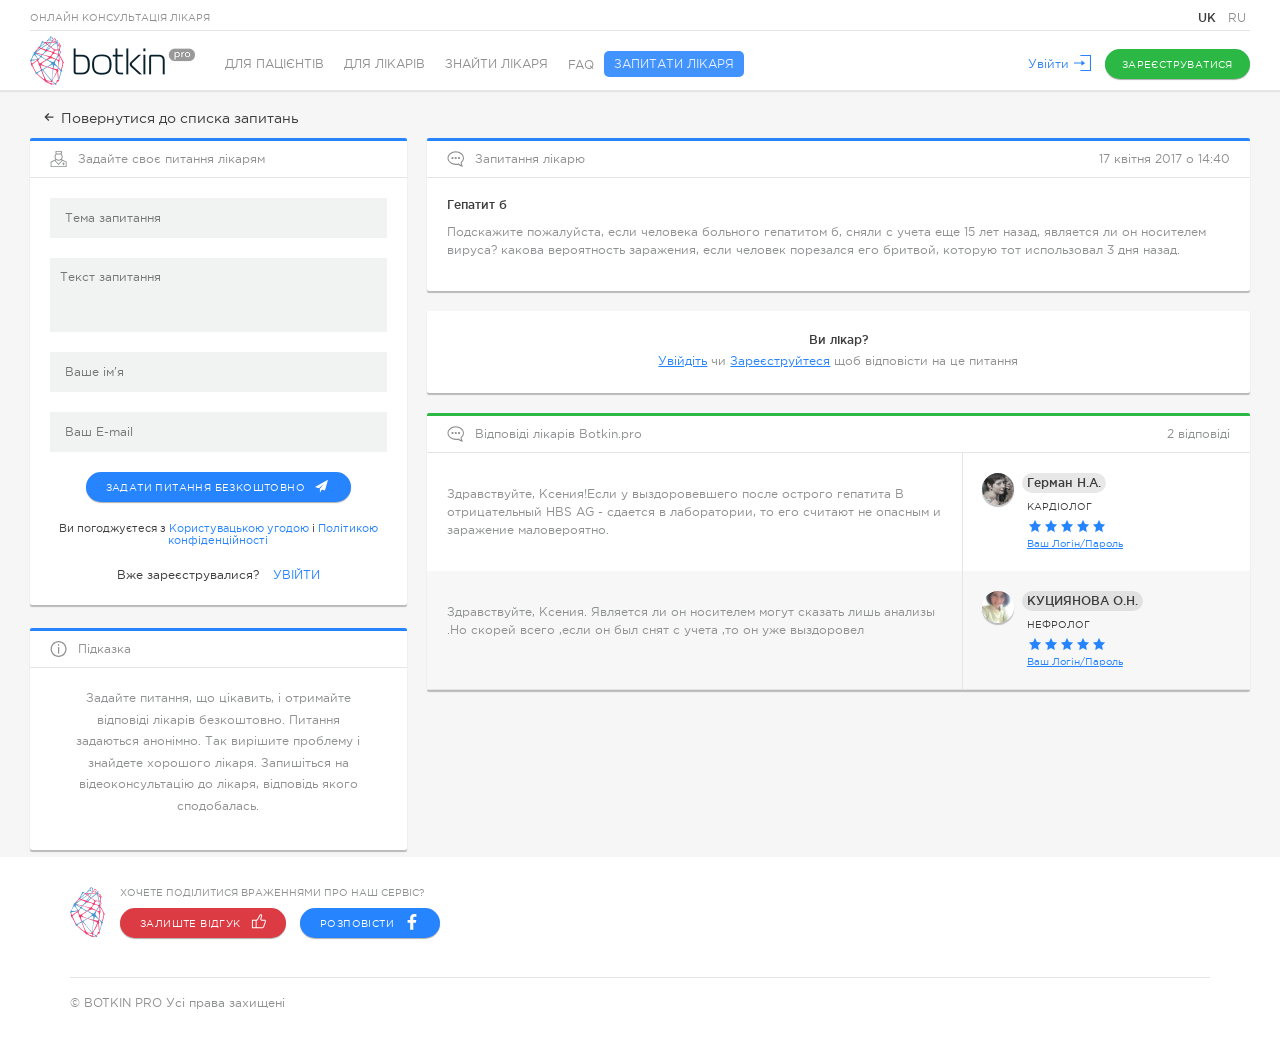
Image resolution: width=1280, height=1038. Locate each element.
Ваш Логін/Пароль (1075, 541)
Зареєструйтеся (780, 359)
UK (1209, 17)
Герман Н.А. (1064, 480)
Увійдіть (682, 359)
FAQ (581, 65)
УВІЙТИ (296, 573)
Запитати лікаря (674, 65)
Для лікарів (384, 65)
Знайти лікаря (496, 65)
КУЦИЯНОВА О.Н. (1082, 598)
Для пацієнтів (274, 65)
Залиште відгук (203, 923)
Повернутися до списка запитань (169, 118)
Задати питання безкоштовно (228, 481)
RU (1237, 18)
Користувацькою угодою (239, 526)
